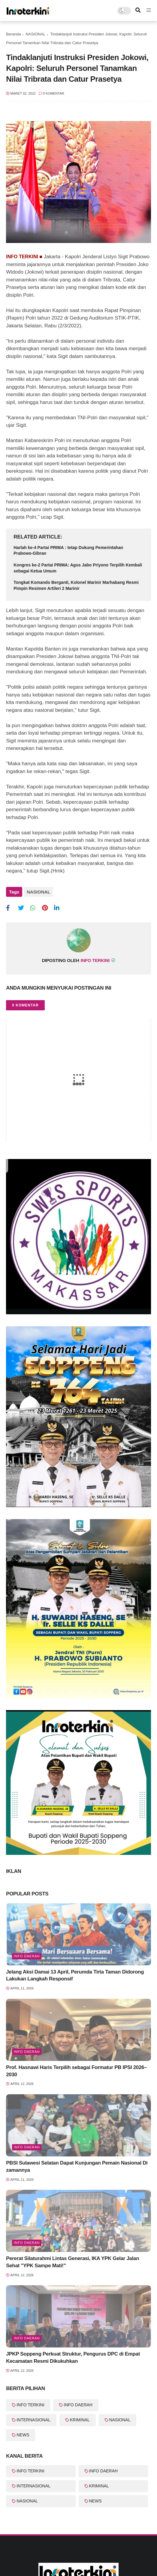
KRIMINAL (80, 2419)
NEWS (23, 2434)
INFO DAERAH (78, 2404)
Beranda (13, 34)
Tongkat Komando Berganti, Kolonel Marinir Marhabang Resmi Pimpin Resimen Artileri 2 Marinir (76, 585)
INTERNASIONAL (33, 2419)
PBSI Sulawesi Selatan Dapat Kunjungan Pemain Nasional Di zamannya (76, 2166)
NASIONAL (35, 34)
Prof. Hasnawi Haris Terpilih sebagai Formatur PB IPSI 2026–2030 (76, 2071)
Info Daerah (27, 1956)
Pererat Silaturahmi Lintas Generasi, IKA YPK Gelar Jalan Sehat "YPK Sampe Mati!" (72, 2262)
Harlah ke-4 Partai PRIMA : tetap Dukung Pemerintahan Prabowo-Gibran (68, 550)
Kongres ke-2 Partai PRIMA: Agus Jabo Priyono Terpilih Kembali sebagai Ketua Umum (78, 568)
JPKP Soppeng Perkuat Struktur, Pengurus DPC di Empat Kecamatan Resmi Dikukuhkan (73, 2357)
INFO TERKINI (30, 2404)
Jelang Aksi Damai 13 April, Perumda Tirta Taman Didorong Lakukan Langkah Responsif (75, 1975)
